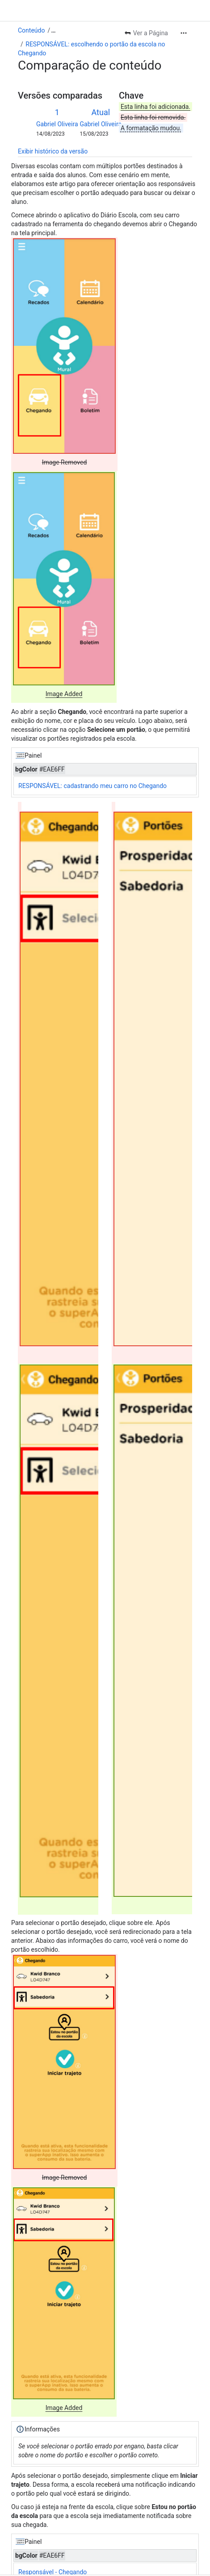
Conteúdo (31, 30)
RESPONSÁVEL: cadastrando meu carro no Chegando (92, 785)
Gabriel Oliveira (57, 124)
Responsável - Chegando (52, 2572)
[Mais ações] (183, 33)
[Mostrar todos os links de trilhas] (53, 30)
